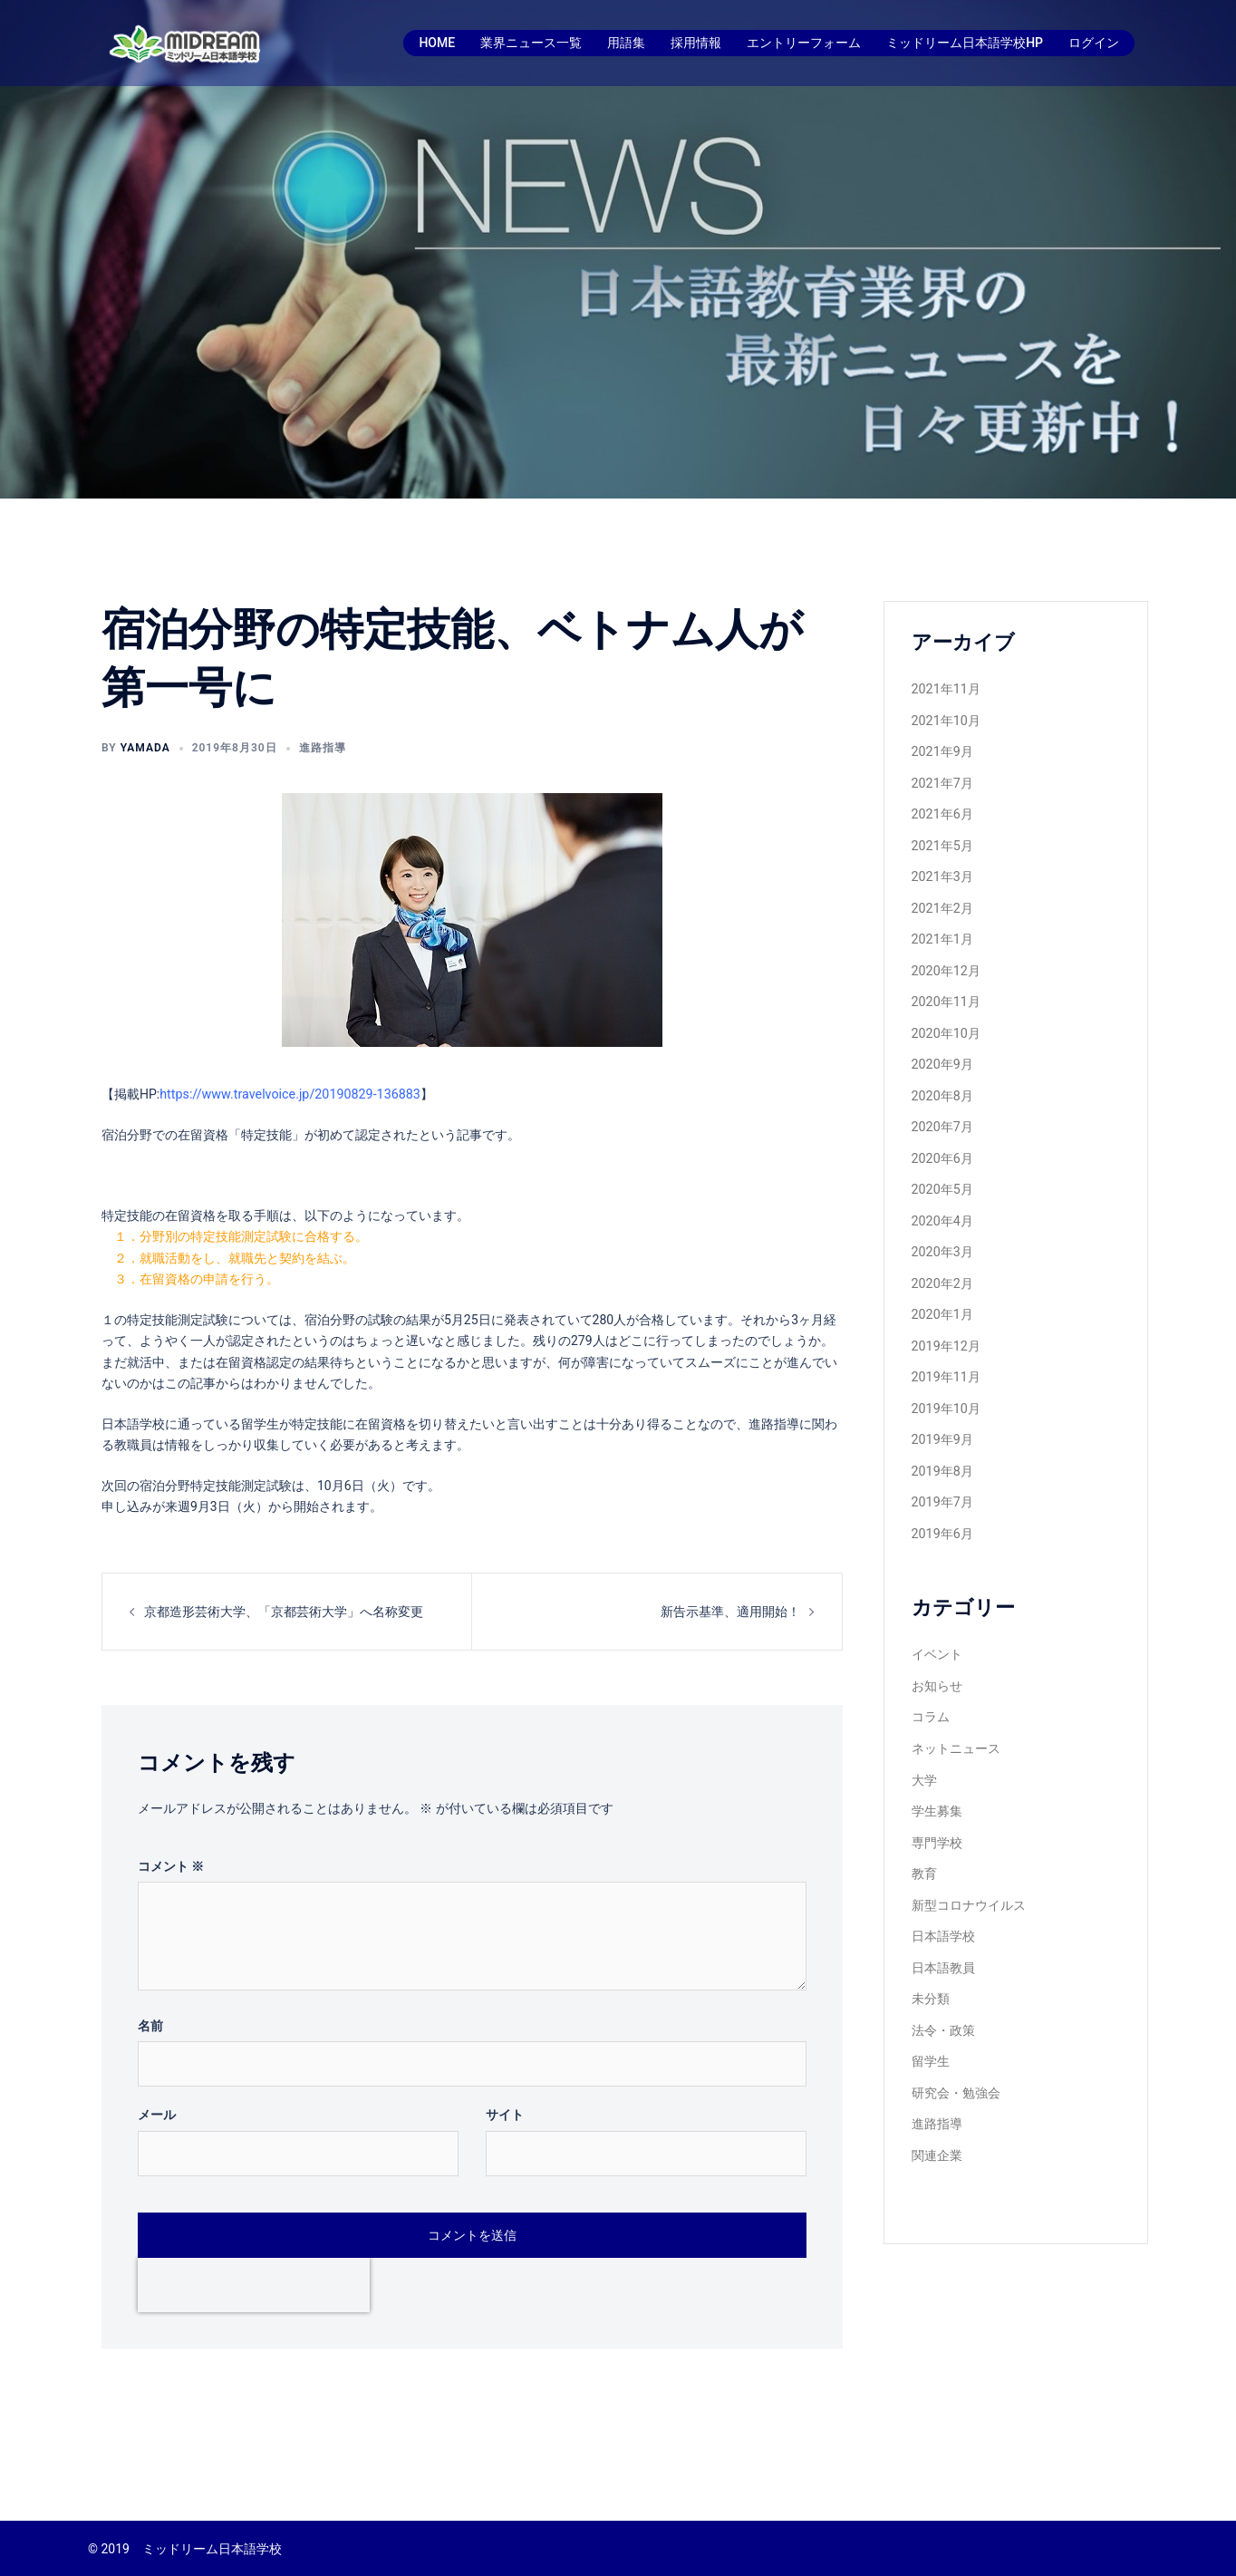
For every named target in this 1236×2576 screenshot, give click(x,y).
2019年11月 (946, 1356)
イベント (937, 1628)
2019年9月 (942, 1416)
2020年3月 (942, 1234)
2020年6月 (942, 1144)
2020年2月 (942, 1265)
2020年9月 (942, 1052)
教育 (924, 1841)
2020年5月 (942, 1174)
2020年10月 (946, 1022)
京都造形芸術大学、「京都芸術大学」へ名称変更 (283, 1610)
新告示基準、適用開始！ (730, 1610)
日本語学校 (943, 1901)
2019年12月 (946, 1326)
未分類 (931, 1962)
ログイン (1093, 42)
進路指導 (322, 747)
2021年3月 (942, 870)
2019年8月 (942, 1447)
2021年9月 (942, 748)
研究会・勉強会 (956, 2054)
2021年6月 (942, 809)
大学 (924, 1750)
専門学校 (937, 1811)
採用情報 (696, 42)
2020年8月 (942, 1083)
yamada (145, 747)
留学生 (931, 2023)
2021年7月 (942, 779)
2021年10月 (946, 719)
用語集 (626, 42)
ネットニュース (956, 1719)
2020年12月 (946, 961)
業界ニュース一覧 (531, 42)
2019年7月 (942, 1477)
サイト (505, 2113)
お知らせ (937, 1658)
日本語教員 (943, 1932)
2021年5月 (942, 840)
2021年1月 (942, 931)
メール (157, 2113)
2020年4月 (942, 1204)
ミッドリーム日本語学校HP (964, 42)
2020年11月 (946, 991)
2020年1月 (942, 1295)
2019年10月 (946, 1387)
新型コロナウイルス (969, 1871)
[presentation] (254, 2283)
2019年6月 (942, 1508)
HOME (437, 42)
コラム (931, 1688)
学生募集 (937, 1780)
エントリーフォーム (804, 42)
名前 (150, 2024)
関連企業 (937, 2114)
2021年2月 (942, 901)
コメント (171, 1864)
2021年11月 (946, 688)
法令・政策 (943, 1993)
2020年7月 (942, 1113)
